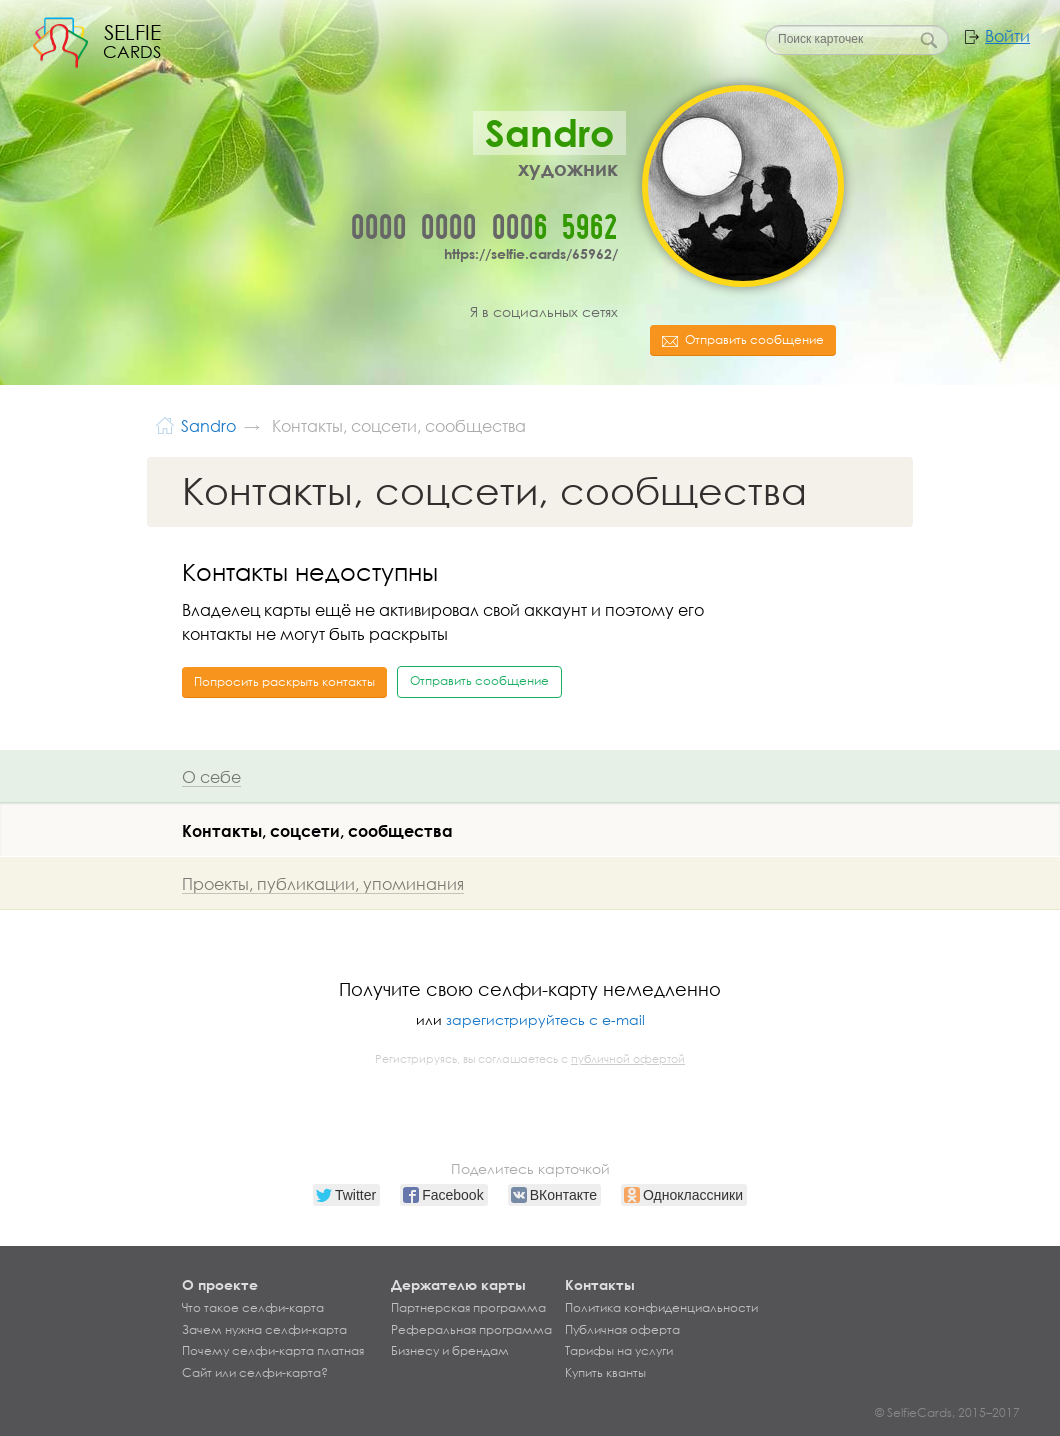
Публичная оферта (622, 1330)
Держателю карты (458, 1284)
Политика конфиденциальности (661, 1308)
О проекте (220, 1284)
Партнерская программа (468, 1308)
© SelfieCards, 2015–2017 (947, 1412)
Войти (1007, 36)
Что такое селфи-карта (253, 1308)
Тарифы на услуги (619, 1351)
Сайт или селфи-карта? (255, 1373)
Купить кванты (605, 1373)
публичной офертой (628, 1059)
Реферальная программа (471, 1330)
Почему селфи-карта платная (273, 1351)
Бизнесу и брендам (450, 1351)
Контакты (600, 1284)
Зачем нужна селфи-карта (264, 1330)
